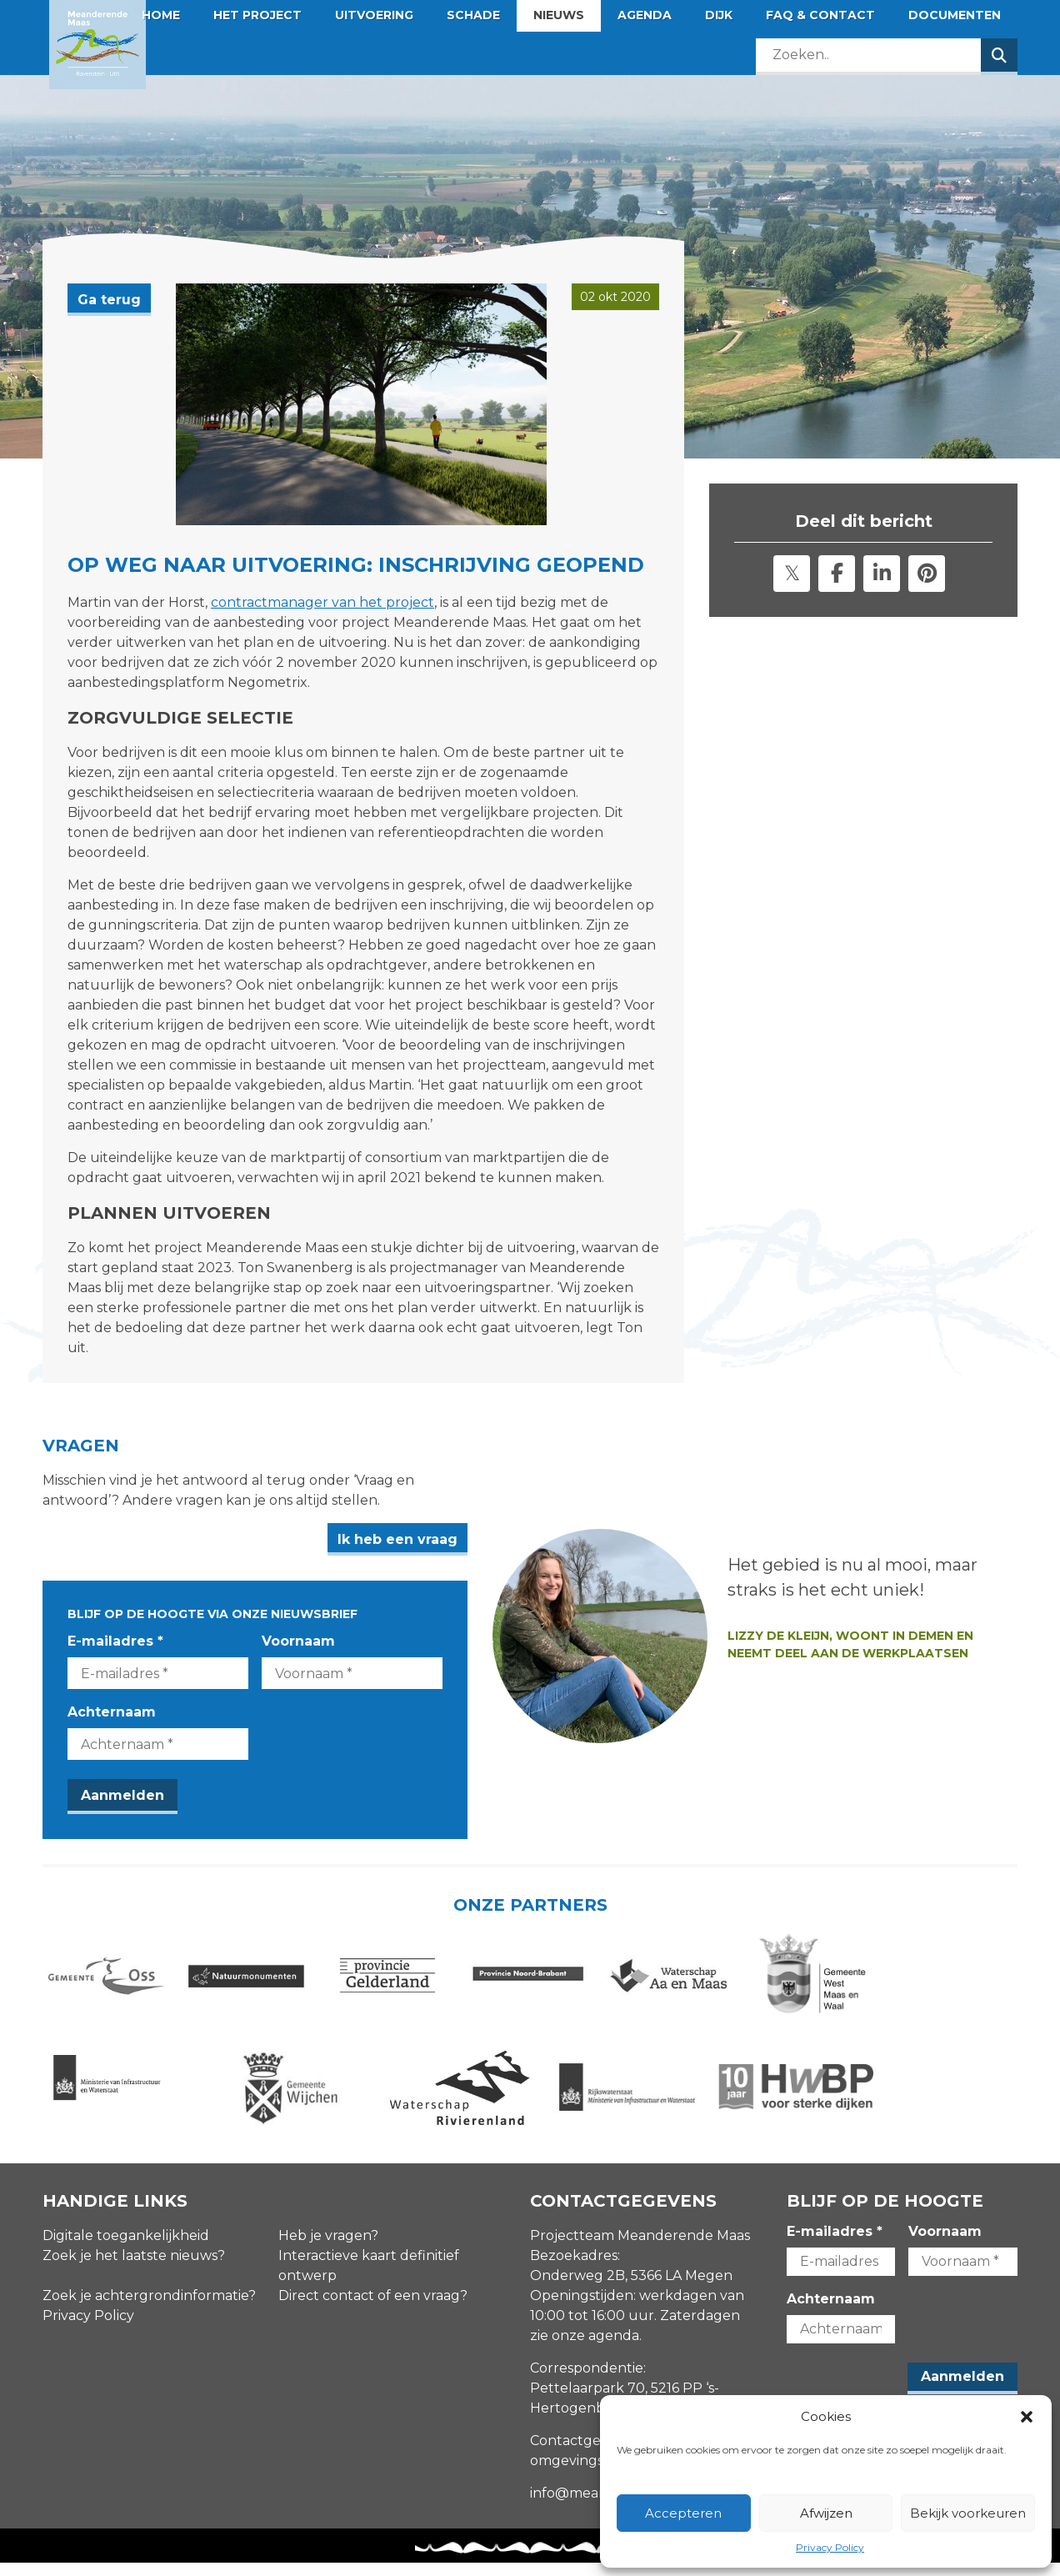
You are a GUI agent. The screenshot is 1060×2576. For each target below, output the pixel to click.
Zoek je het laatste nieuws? (133, 2269)
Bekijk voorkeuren (968, 2513)
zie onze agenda (584, 2349)
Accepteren (683, 2513)
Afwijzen (826, 2513)
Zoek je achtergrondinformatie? (149, 2309)
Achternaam (112, 1712)
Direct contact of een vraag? (373, 2309)
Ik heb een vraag (448, 1539)
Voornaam (323, 1641)
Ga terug (109, 300)
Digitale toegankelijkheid (125, 2249)
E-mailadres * (115, 1641)
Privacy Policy (830, 2547)
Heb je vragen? (328, 2249)
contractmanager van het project (322, 602)
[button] (1026, 2416)
